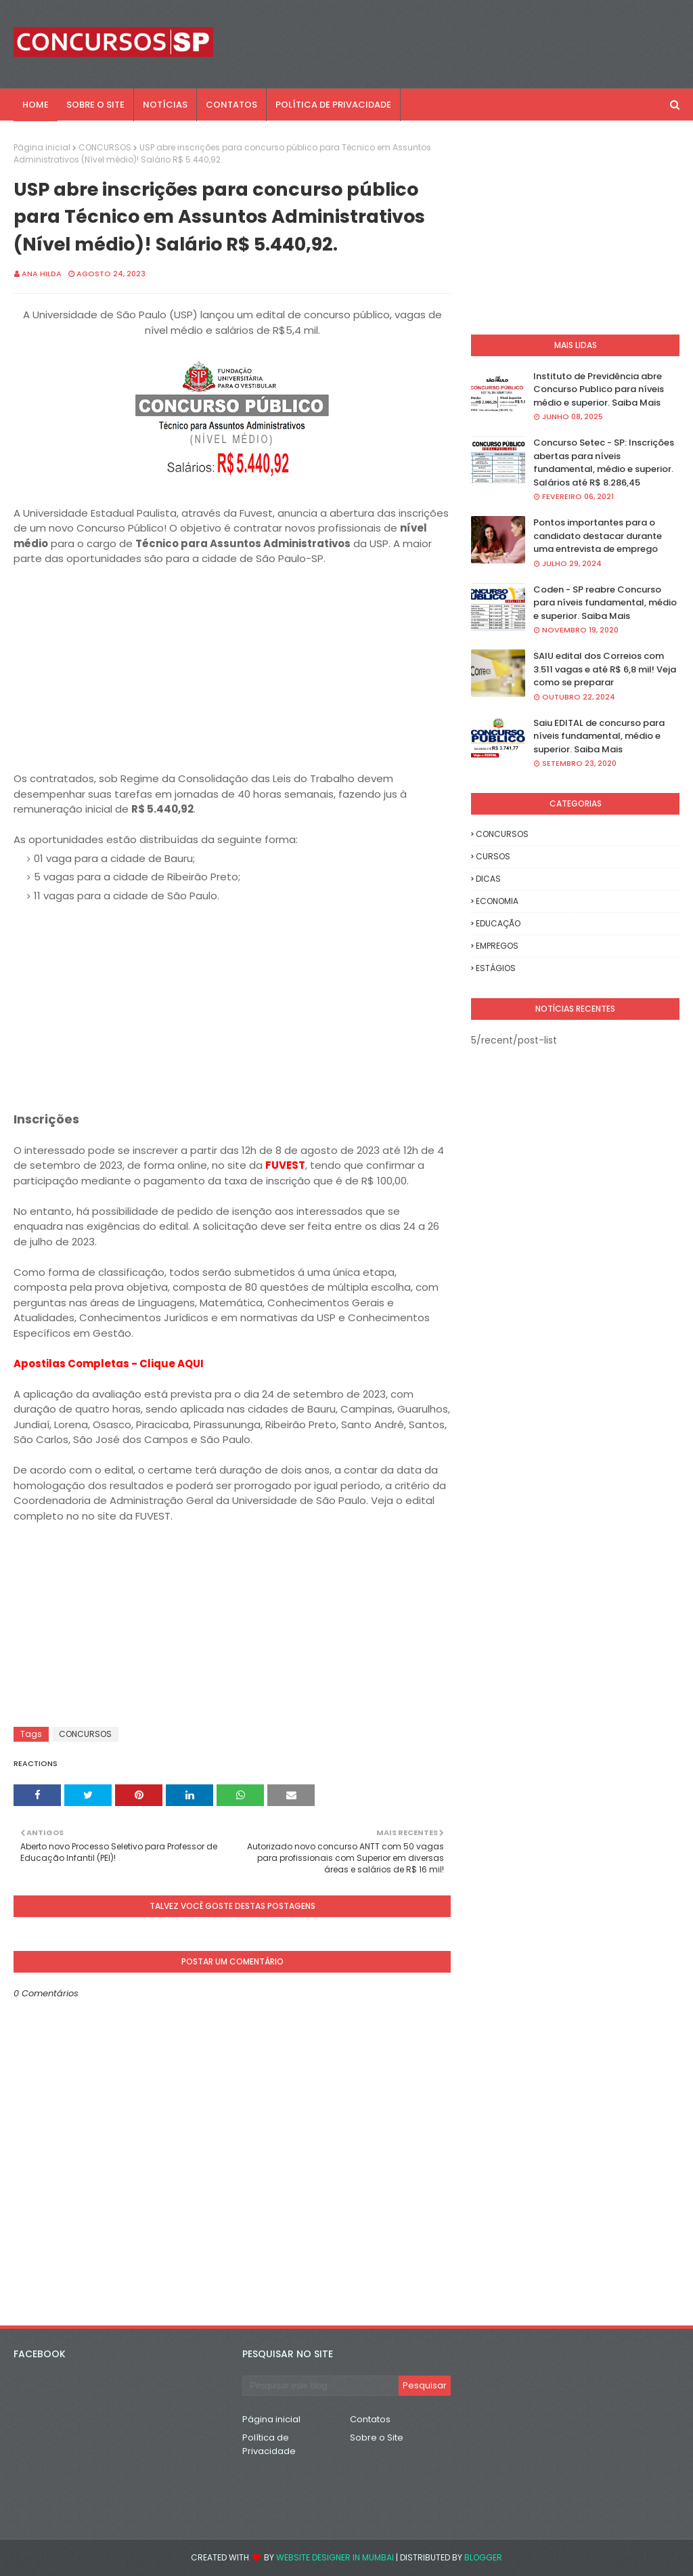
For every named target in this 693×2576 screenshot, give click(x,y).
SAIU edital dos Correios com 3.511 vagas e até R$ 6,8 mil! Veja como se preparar (604, 669)
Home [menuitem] (35, 104)
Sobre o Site (376, 2437)
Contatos (370, 2419)
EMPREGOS (497, 945)
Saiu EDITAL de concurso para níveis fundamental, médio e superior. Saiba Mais (599, 736)
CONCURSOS (105, 147)
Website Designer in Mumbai (335, 2557)
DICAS (488, 878)
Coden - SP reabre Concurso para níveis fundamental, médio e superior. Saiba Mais (605, 602)
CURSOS (493, 856)
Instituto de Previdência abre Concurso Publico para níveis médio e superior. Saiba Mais (598, 389)
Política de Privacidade (269, 2444)
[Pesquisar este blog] (320, 2386)
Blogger (483, 2557)
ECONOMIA (497, 901)
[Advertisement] (232, 676)
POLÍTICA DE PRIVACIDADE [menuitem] (333, 104)
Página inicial (42, 147)
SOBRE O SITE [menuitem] (95, 104)
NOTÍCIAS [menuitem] (165, 104)
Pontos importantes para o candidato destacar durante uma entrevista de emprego (597, 535)
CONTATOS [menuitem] (231, 104)
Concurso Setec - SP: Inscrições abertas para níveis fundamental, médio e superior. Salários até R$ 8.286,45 (603, 462)
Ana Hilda (42, 273)
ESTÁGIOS (496, 968)
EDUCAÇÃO (498, 923)
